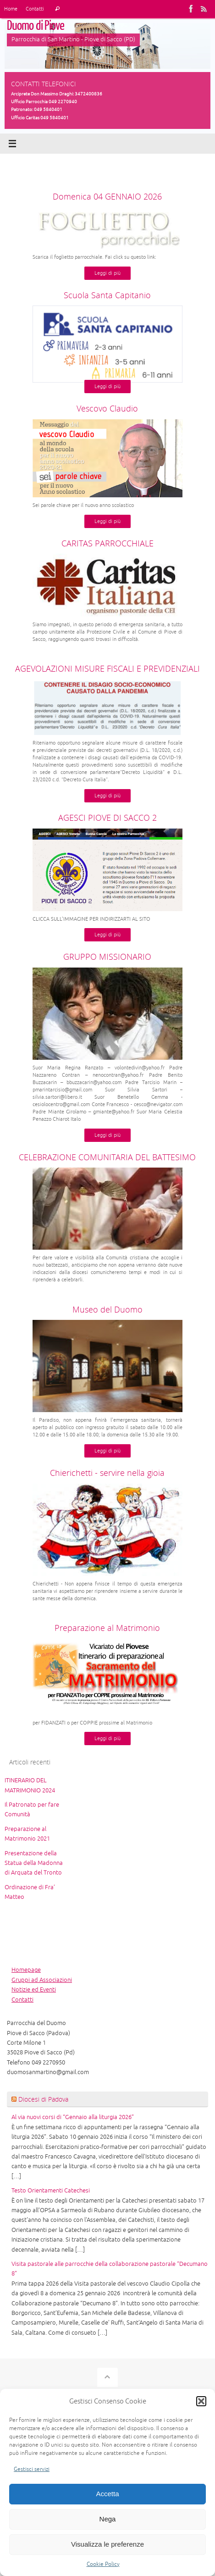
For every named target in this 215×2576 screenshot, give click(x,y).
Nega (107, 2519)
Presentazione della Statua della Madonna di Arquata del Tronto (34, 1863)
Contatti (35, 9)
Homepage (26, 1970)
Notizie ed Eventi (33, 1989)
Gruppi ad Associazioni (41, 1980)
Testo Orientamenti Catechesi (50, 2190)
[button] (201, 2401)
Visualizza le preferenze (107, 2544)
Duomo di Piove (35, 25)
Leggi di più (107, 273)
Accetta (107, 2494)
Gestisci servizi (32, 2469)
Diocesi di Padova (43, 2099)
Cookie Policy (103, 2564)
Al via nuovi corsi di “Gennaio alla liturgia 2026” (72, 2117)
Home (10, 9)
